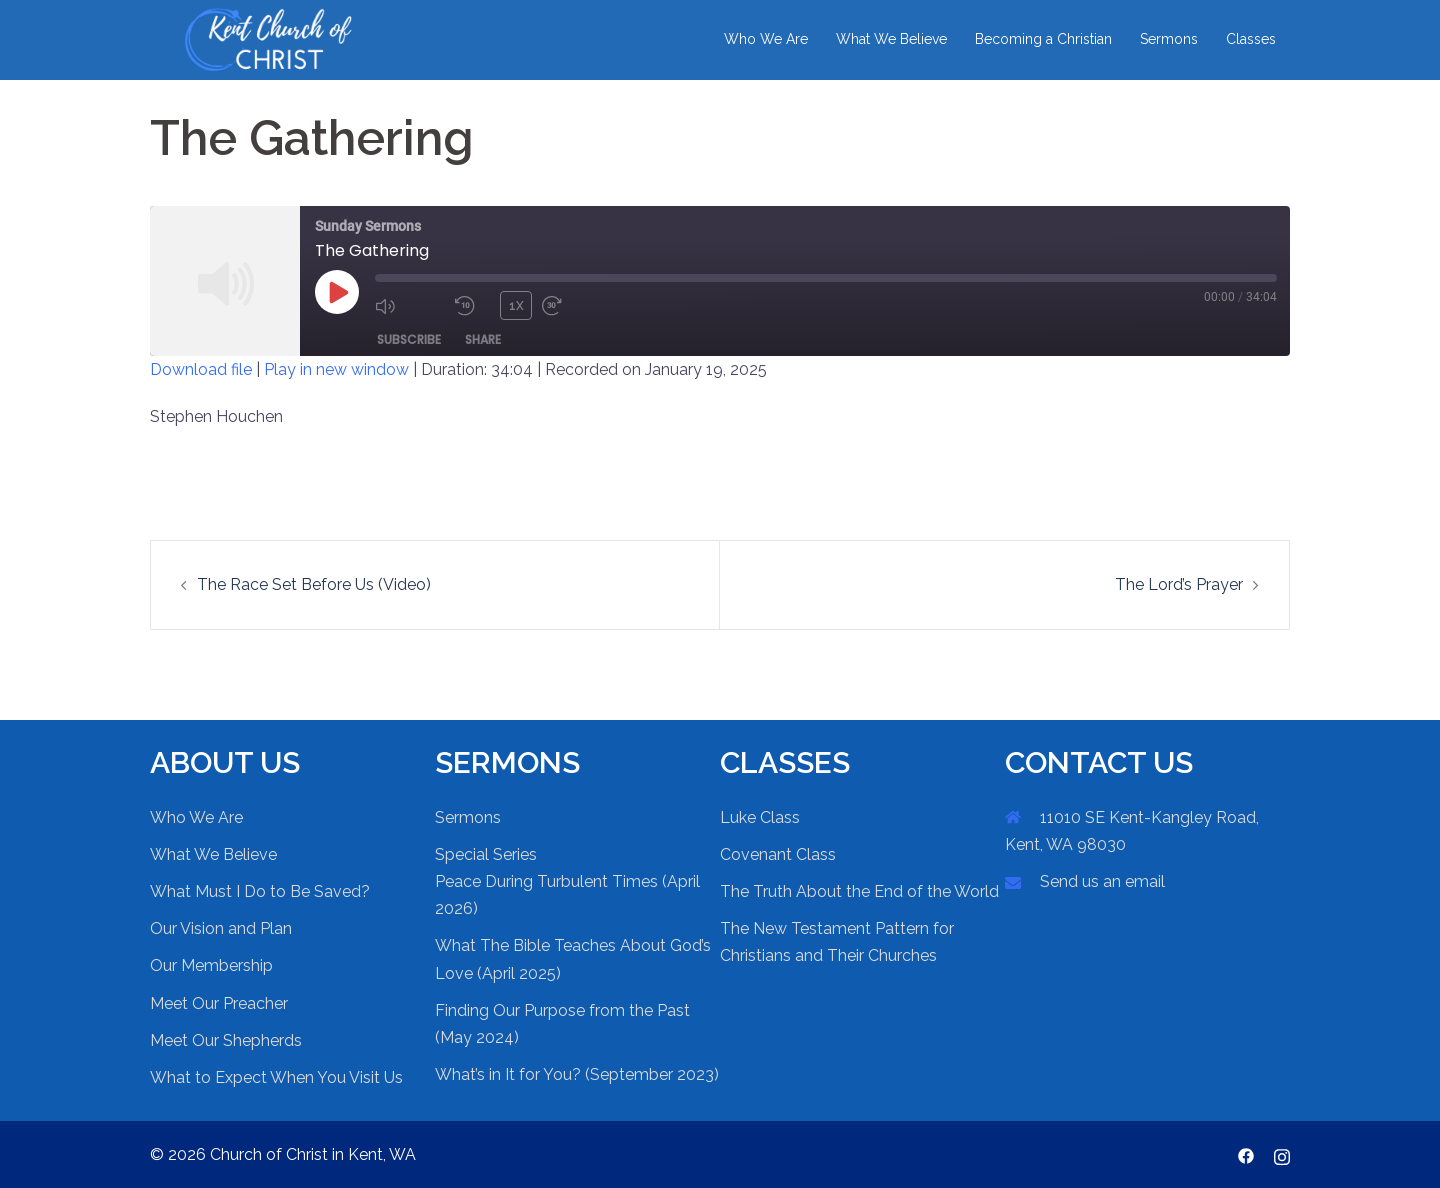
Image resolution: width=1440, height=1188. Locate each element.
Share (483, 338)
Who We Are (766, 39)
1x (516, 305)
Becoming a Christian (1043, 39)
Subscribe (409, 338)
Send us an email (1102, 881)
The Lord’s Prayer (1179, 584)
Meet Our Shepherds (226, 1040)
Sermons (1169, 39)
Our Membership (211, 965)
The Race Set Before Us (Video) (314, 584)
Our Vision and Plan (221, 928)
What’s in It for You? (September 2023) (577, 1074)
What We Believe (891, 39)
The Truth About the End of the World (859, 891)
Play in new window (336, 369)
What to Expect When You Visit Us (276, 1077)
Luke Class (760, 817)
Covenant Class (778, 854)
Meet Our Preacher (219, 1003)
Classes (1251, 39)
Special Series (486, 854)
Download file (201, 369)
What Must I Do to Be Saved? (260, 891)
